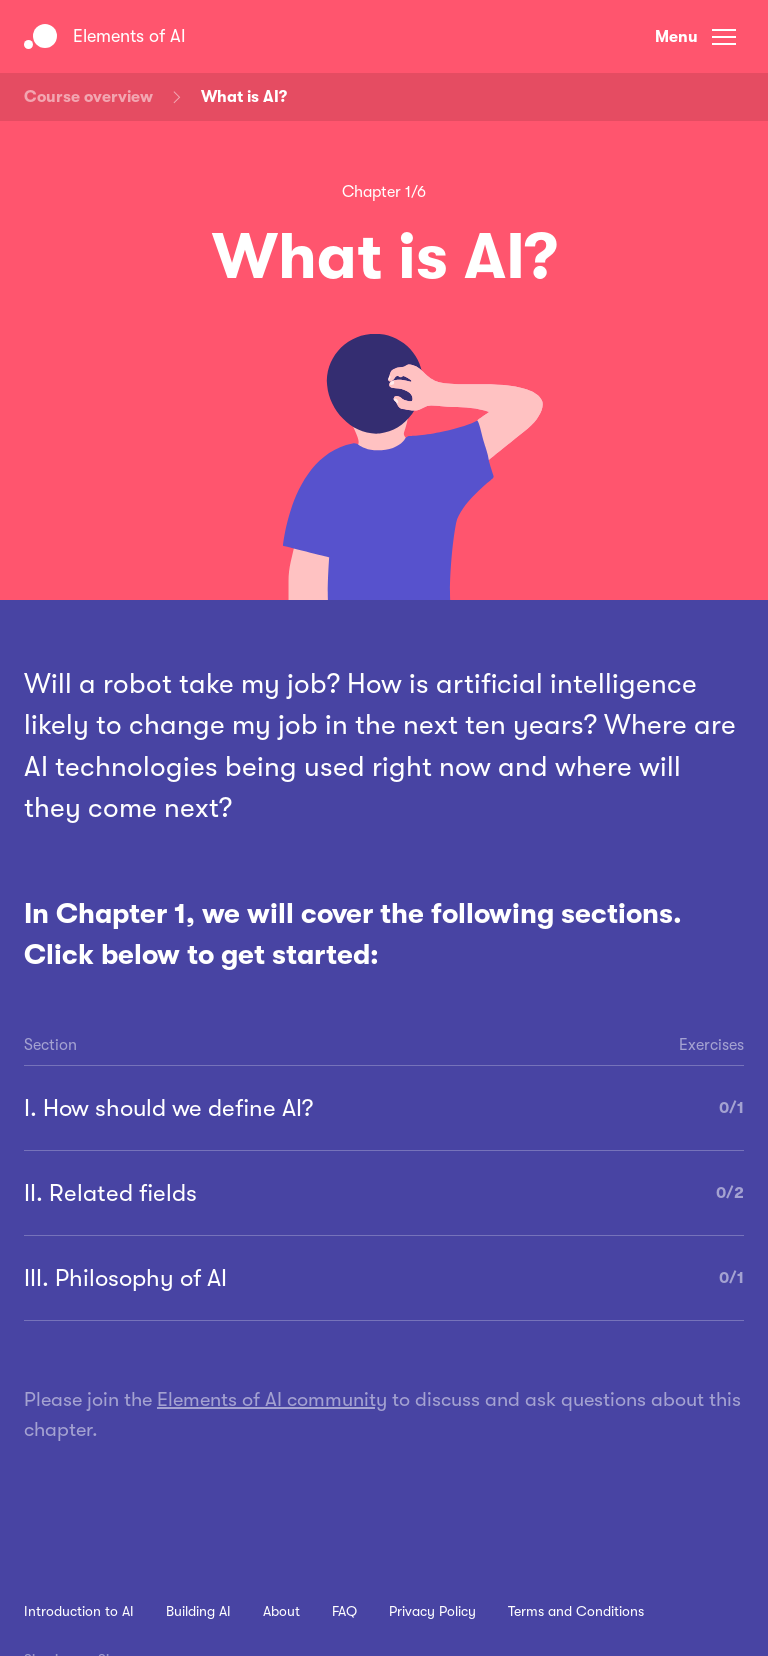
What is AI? (244, 97)
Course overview (88, 97)
